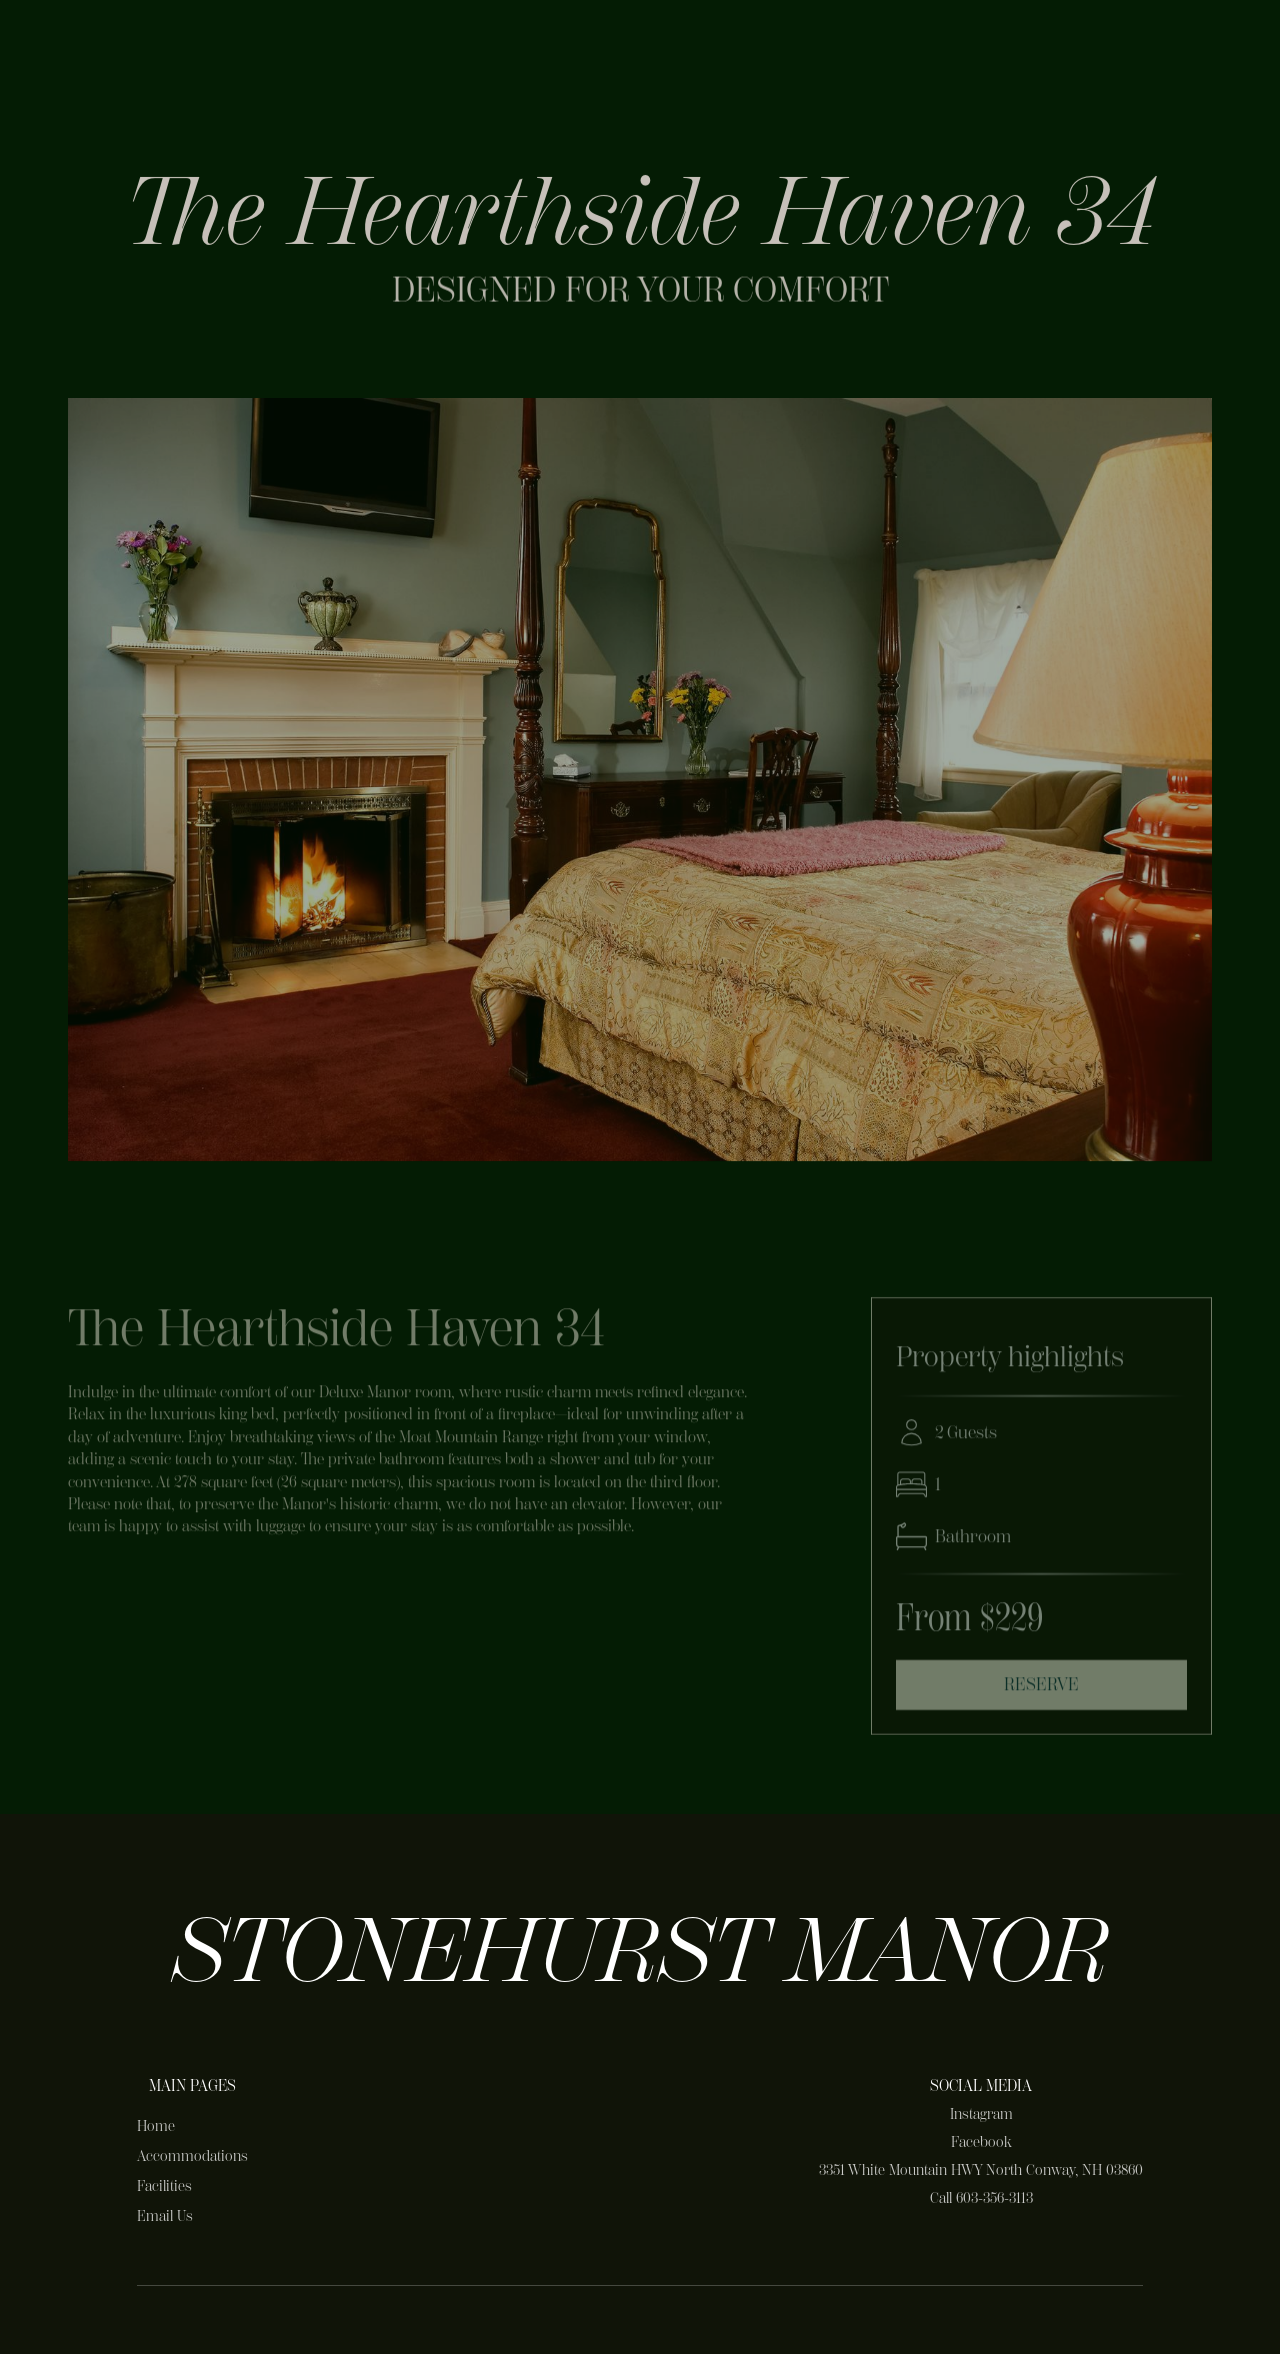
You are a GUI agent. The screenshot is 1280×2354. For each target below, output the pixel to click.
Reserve (1041, 1690)
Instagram (981, 2114)
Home (156, 2126)
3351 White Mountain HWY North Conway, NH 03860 (981, 2170)
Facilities (164, 2186)
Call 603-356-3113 (981, 2198)
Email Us (165, 2216)
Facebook (981, 2142)
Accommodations (192, 2156)
